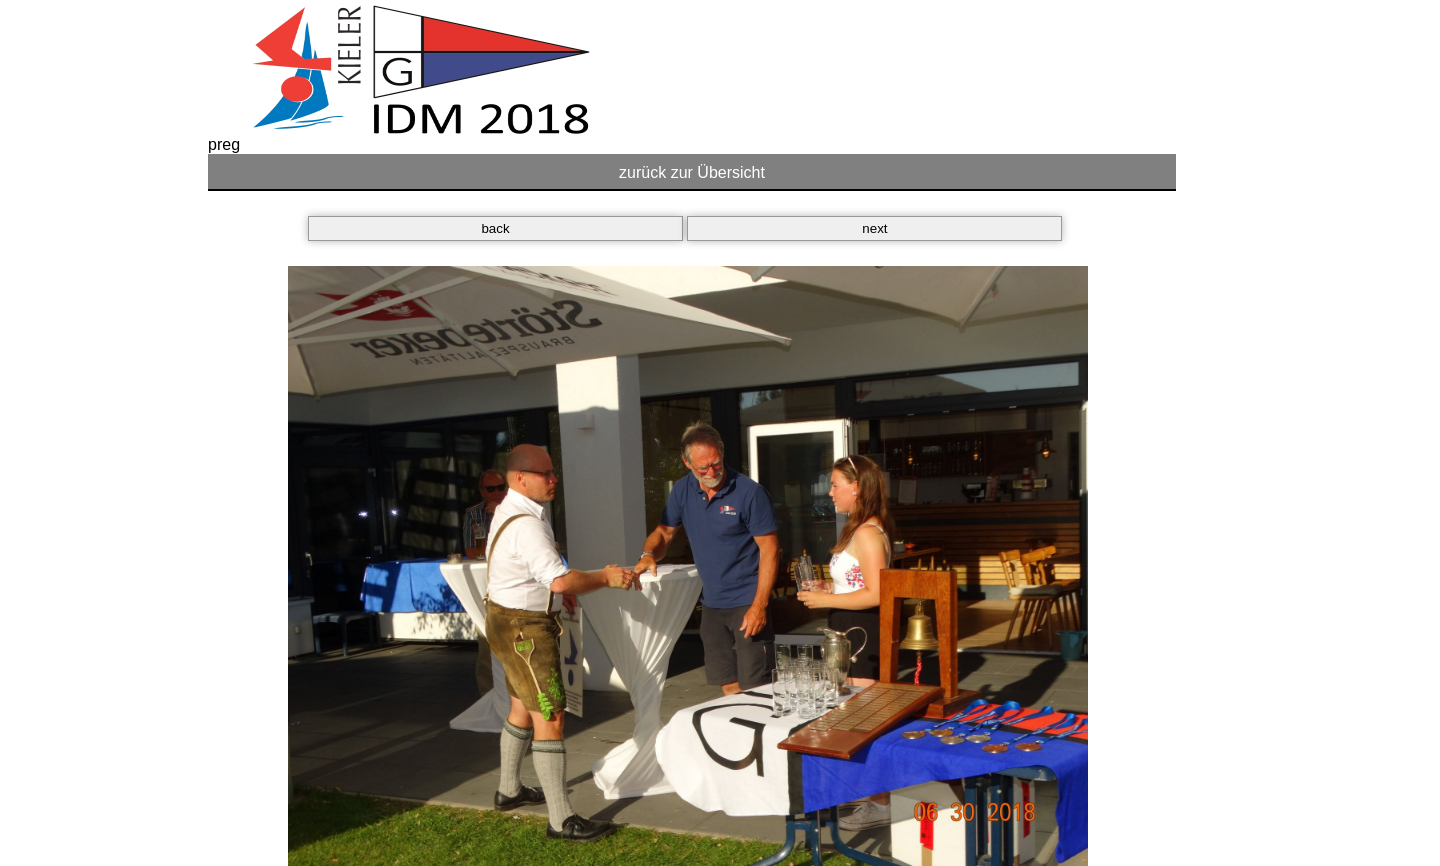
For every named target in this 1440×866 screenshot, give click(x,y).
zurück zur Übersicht (692, 172)
